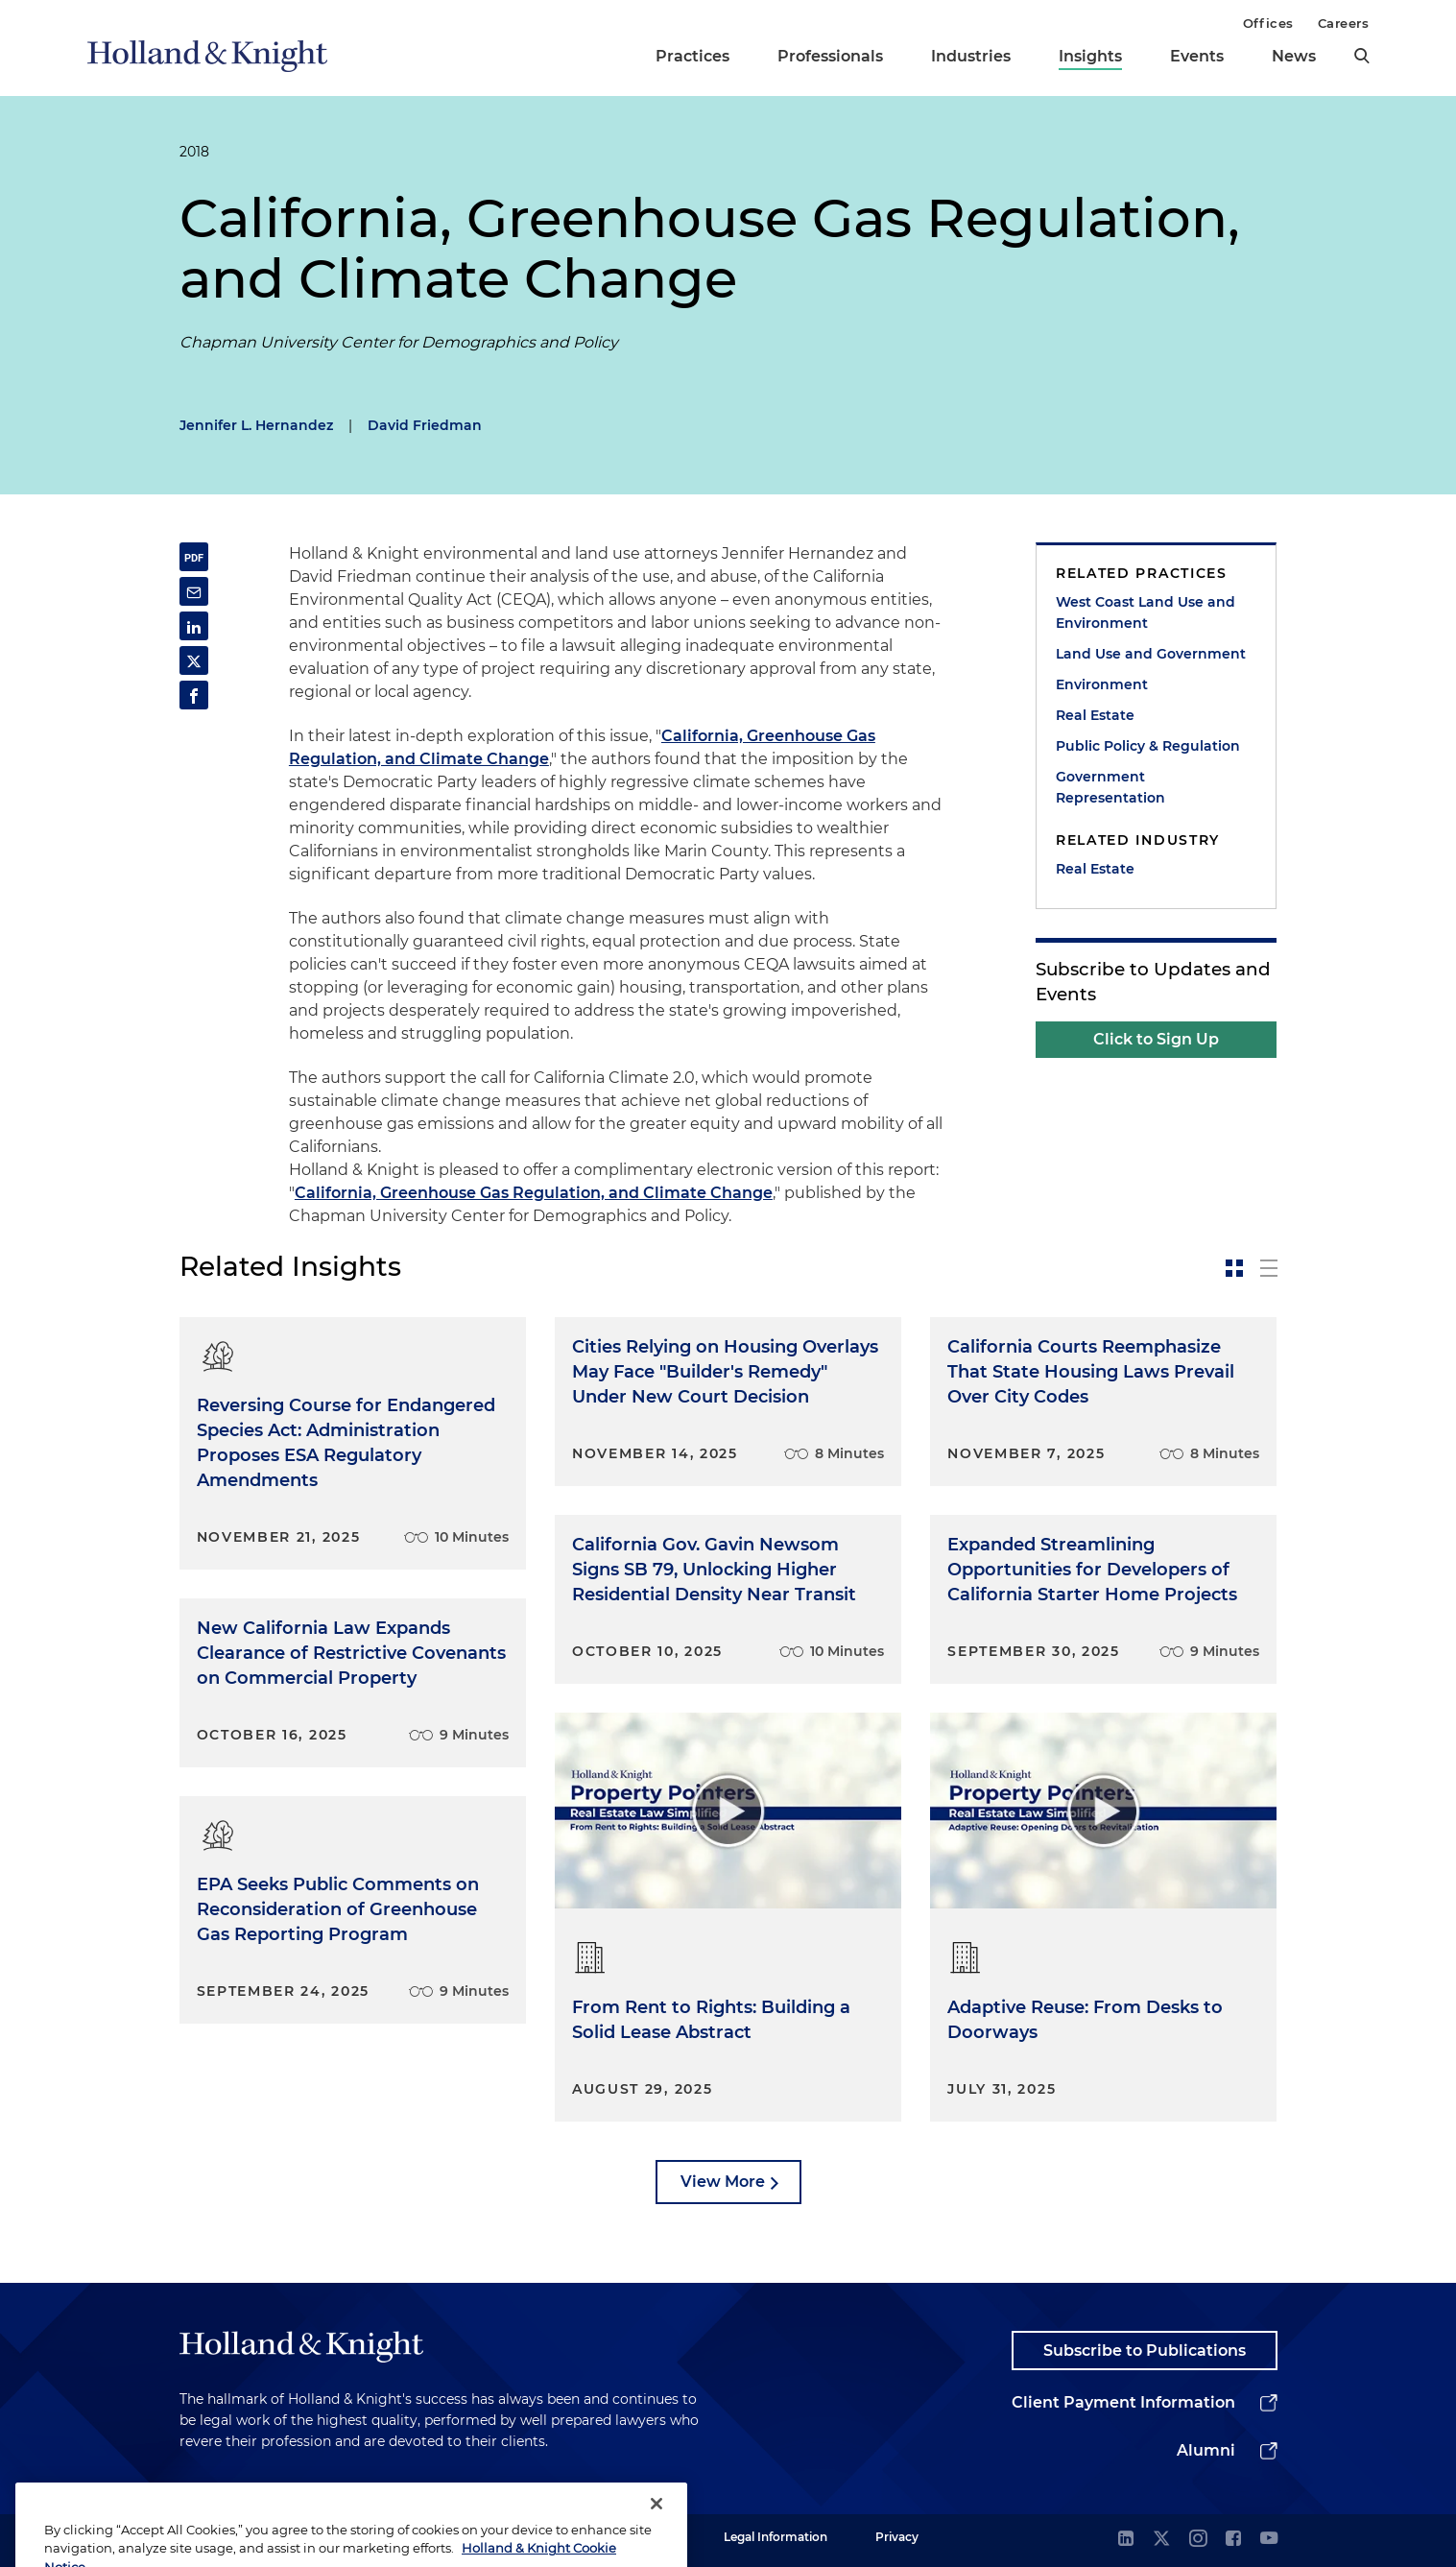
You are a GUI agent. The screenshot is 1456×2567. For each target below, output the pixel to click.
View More (722, 2181)
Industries (971, 56)
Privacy (897, 2537)
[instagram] (1197, 2540)
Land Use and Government (1151, 653)
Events (1197, 56)
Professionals (830, 56)
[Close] (656, 2533)
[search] (1362, 55)
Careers (1344, 23)
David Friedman (425, 425)
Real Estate (1095, 715)
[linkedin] (1126, 2540)
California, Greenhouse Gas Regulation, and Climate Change (534, 1193)
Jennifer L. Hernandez (256, 425)
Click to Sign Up (1156, 1039)
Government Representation (1110, 787)
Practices (692, 56)
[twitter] (1161, 2540)
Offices (1268, 23)
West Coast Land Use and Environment (1145, 612)
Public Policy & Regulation (1148, 746)
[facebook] (1233, 2540)
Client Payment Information (1123, 2402)
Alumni (1206, 2450)
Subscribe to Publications (1144, 2350)
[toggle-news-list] (1268, 1268)
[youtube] (1268, 2540)
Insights (1090, 56)
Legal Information (775, 2537)
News (1294, 56)
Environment (1102, 684)
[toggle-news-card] (1234, 1268)
